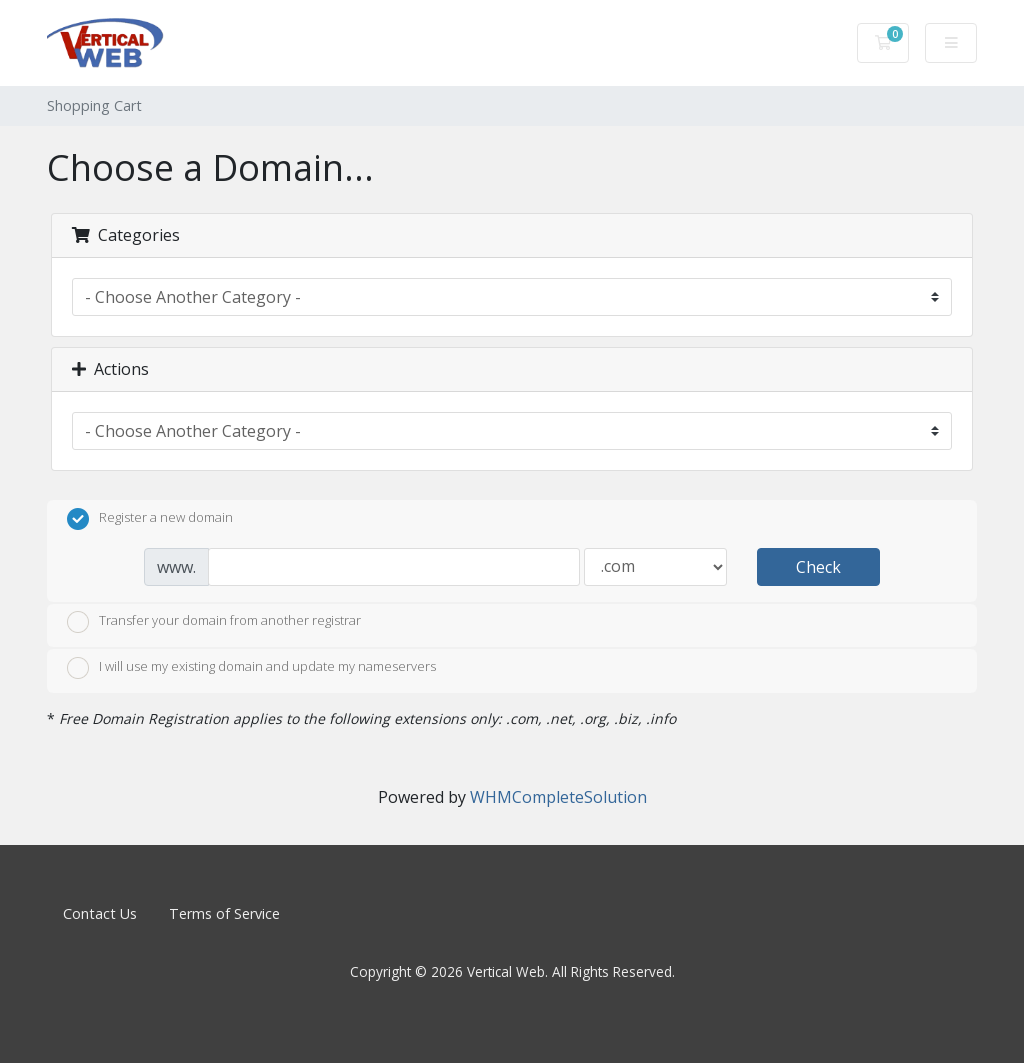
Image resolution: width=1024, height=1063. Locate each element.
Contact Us (100, 913)
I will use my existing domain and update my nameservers (251, 668)
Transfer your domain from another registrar (214, 622)
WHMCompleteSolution (558, 797)
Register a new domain (150, 519)
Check (818, 567)
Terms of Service (224, 913)
